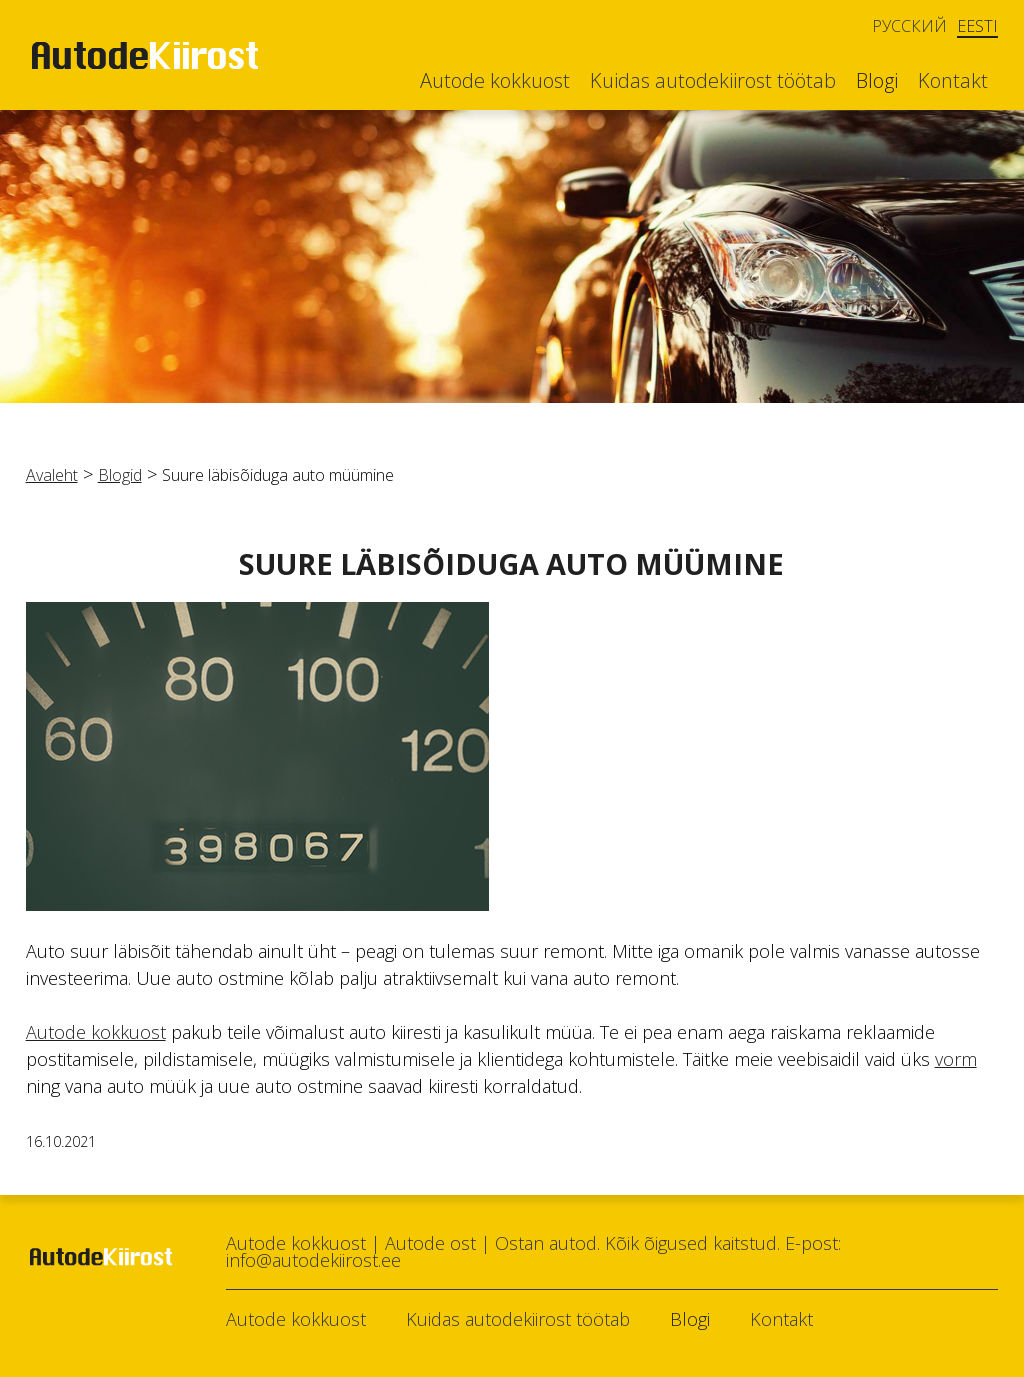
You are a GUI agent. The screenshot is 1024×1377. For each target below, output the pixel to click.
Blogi (877, 81)
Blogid (120, 475)
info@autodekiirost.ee (313, 1260)
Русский (909, 26)
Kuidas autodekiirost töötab (713, 81)
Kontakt (953, 81)
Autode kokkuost (495, 81)
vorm (956, 1059)
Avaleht (52, 475)
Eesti (977, 26)
